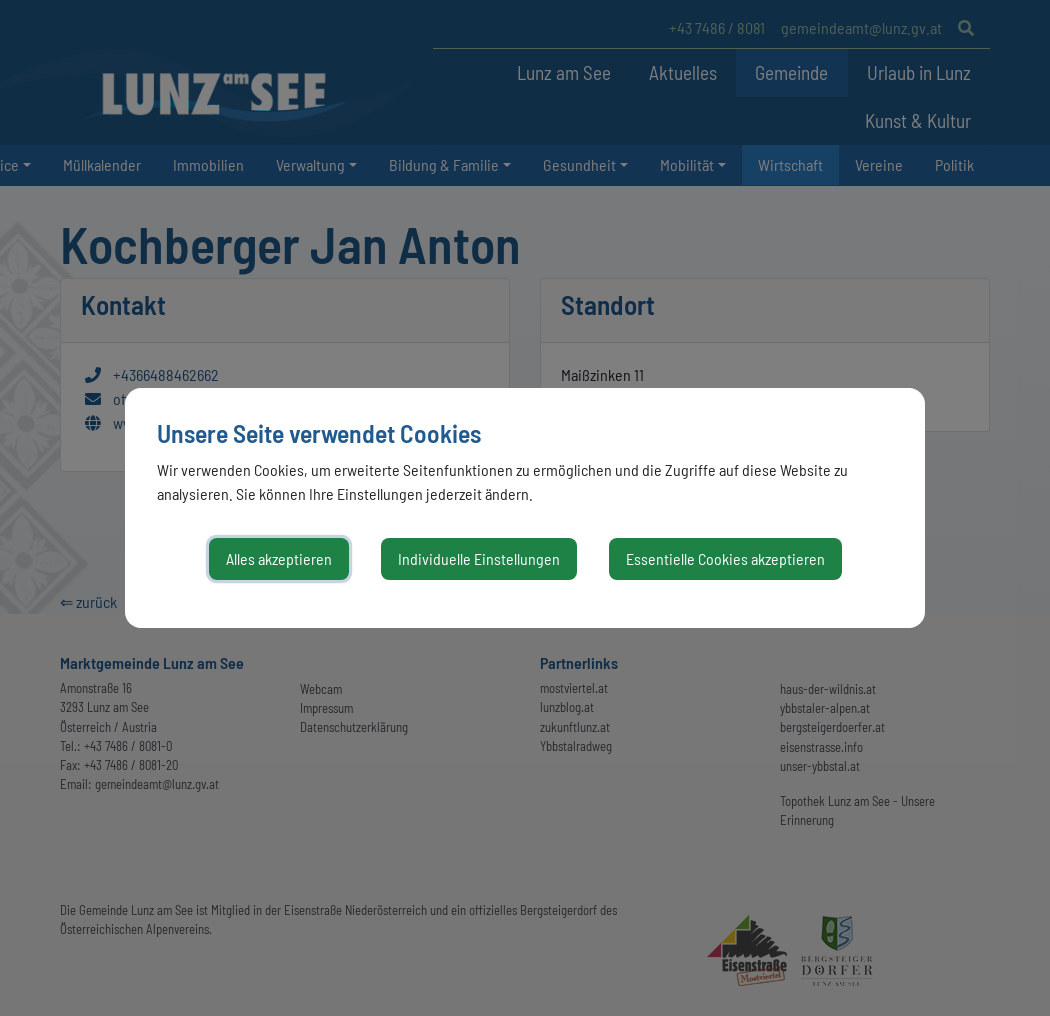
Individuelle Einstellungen (479, 558)
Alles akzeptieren (279, 558)
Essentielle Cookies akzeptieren (725, 558)
